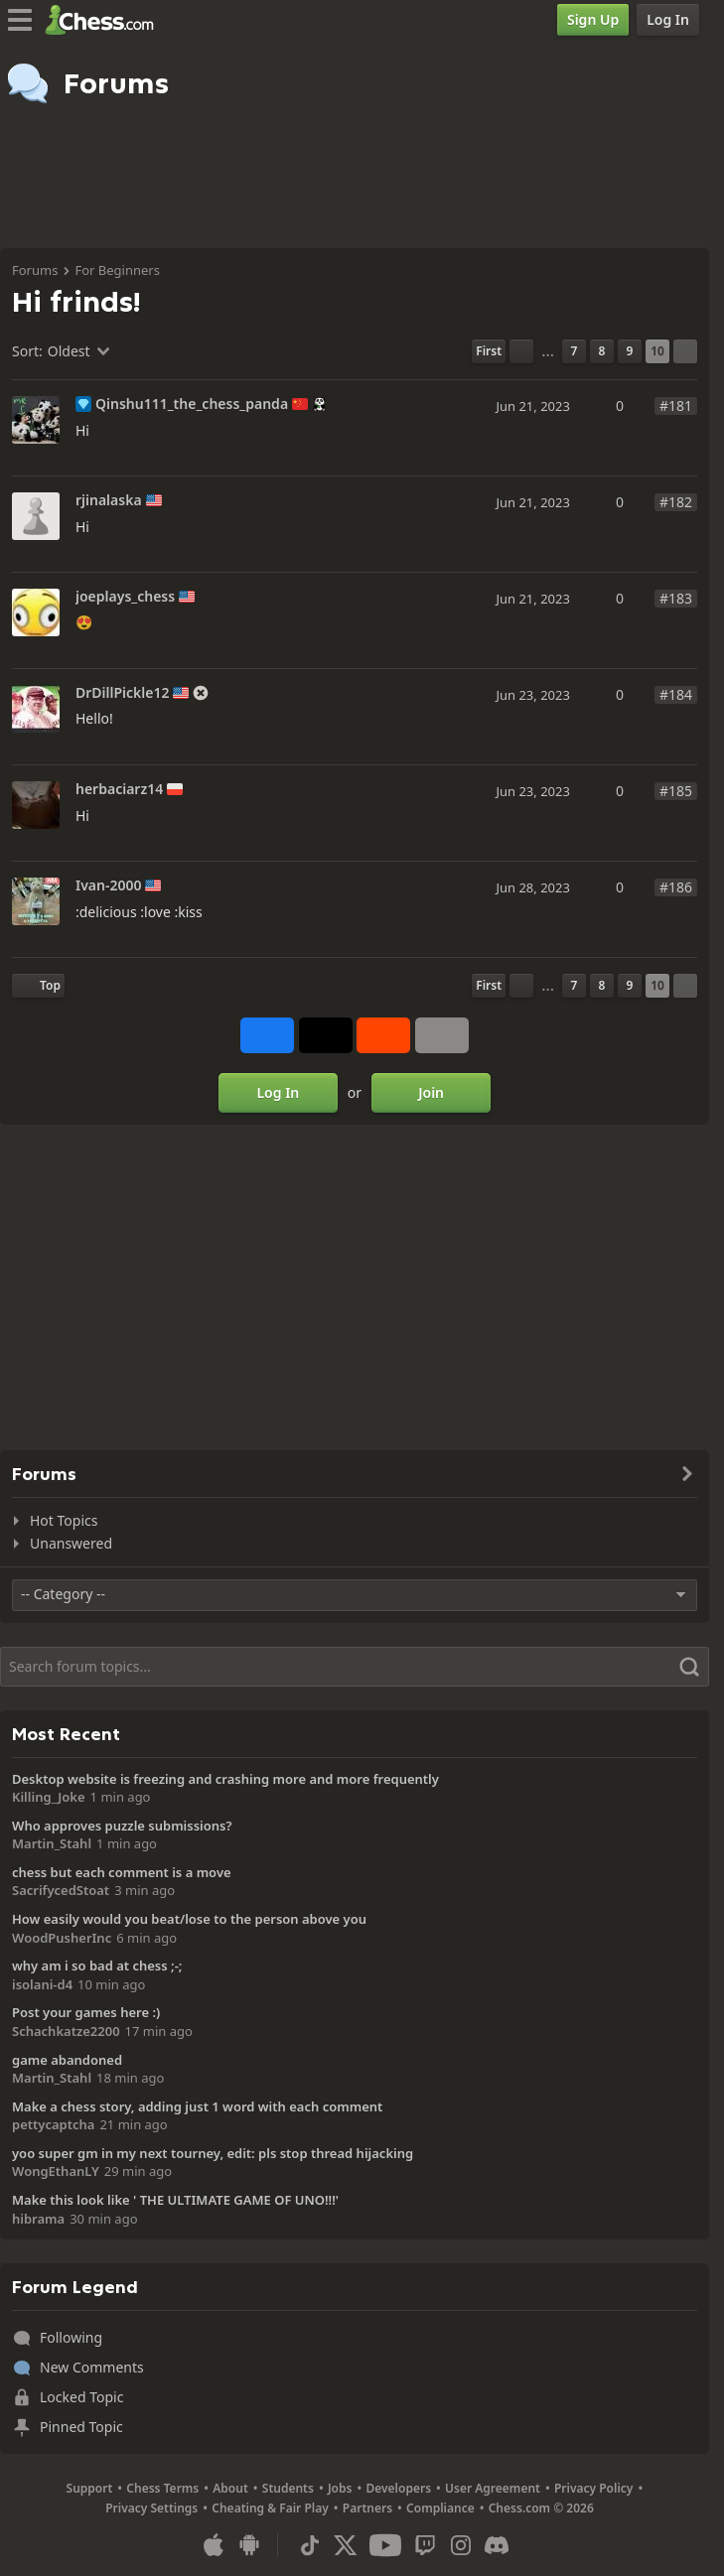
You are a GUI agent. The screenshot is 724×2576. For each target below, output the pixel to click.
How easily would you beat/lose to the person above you (189, 1919)
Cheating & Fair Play (270, 2508)
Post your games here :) (86, 2012)
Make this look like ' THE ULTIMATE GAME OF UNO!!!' (175, 2200)
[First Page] (489, 351)
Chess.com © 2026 (541, 2508)
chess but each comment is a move (121, 1872)
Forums (35, 270)
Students (288, 2488)
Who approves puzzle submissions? (122, 1825)
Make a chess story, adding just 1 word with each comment (197, 2106)
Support (90, 2488)
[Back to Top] (38, 986)
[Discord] (496, 2545)
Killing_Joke (48, 1797)
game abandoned (67, 2060)
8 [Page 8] (602, 350)
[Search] (354, 1667)
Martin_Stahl (51, 1843)
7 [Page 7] (574, 350)
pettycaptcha (53, 2124)
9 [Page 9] (630, 350)
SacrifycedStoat (60, 1890)
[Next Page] (685, 351)
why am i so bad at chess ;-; (97, 1965)
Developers (398, 2488)
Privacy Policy (593, 2488)
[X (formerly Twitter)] (346, 2545)
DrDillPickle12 (122, 693)
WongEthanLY (55, 2171)
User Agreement (492, 2488)
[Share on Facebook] (267, 1035)
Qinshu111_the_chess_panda (191, 404)
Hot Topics (63, 1520)
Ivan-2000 (108, 885)
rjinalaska (108, 500)
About (230, 2488)
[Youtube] (385, 2545)
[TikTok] (310, 2545)
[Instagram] (461, 2545)
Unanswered (71, 1543)
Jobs (340, 2488)
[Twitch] (425, 2545)
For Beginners (117, 270)
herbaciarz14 (119, 789)
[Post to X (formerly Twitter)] (326, 1035)
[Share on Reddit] (383, 1035)
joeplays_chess (125, 597)
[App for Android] (249, 2545)
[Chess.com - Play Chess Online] (105, 20)
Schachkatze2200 (66, 2031)
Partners (367, 2508)
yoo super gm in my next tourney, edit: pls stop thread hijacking (212, 2153)
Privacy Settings (151, 2508)
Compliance (440, 2508)
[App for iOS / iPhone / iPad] (213, 2545)
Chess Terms (162, 2488)
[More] (442, 1035)
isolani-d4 (42, 1984)
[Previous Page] (521, 351)
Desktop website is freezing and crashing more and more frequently (225, 1779)
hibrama (38, 2219)
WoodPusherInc (61, 1938)
